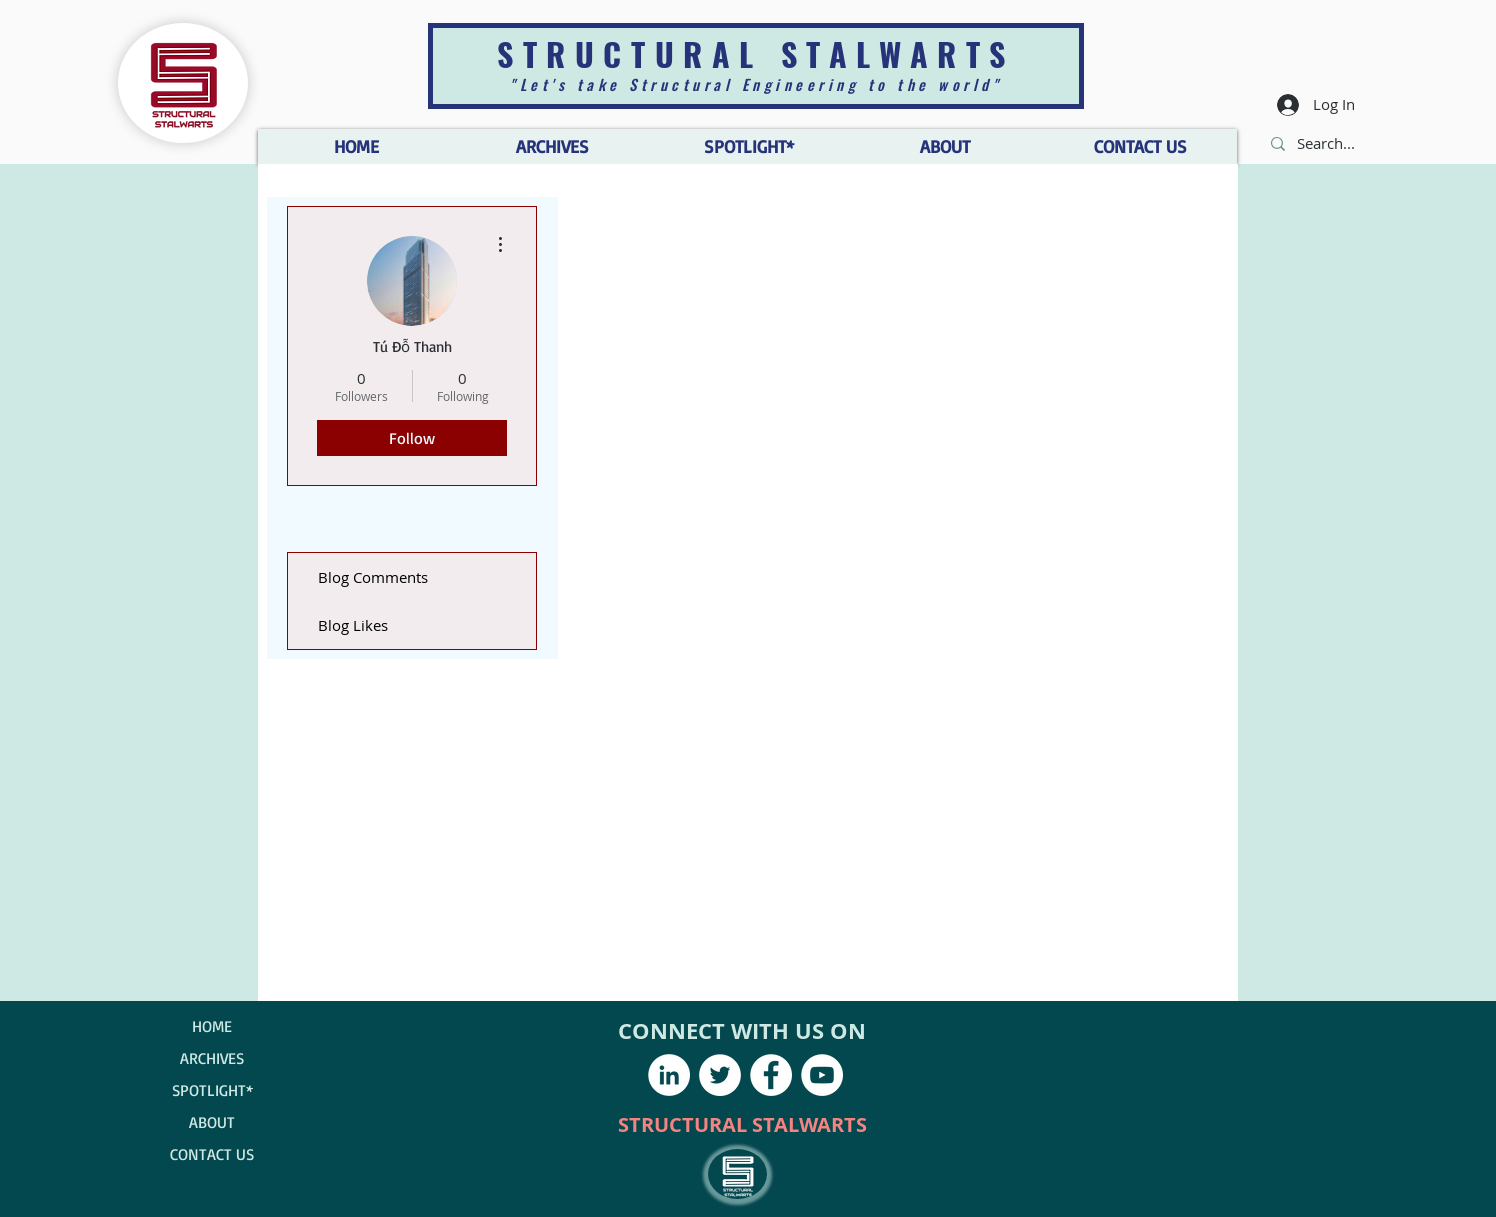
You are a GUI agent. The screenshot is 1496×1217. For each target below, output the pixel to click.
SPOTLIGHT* (212, 1090)
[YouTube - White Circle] (822, 1075)
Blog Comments (373, 577)
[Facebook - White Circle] (771, 1075)
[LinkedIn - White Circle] (669, 1075)
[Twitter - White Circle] (720, 1075)
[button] (944, 146)
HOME (212, 1026)
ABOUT (212, 1122)
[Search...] (1327, 143)
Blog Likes (353, 625)
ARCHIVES (212, 1058)
